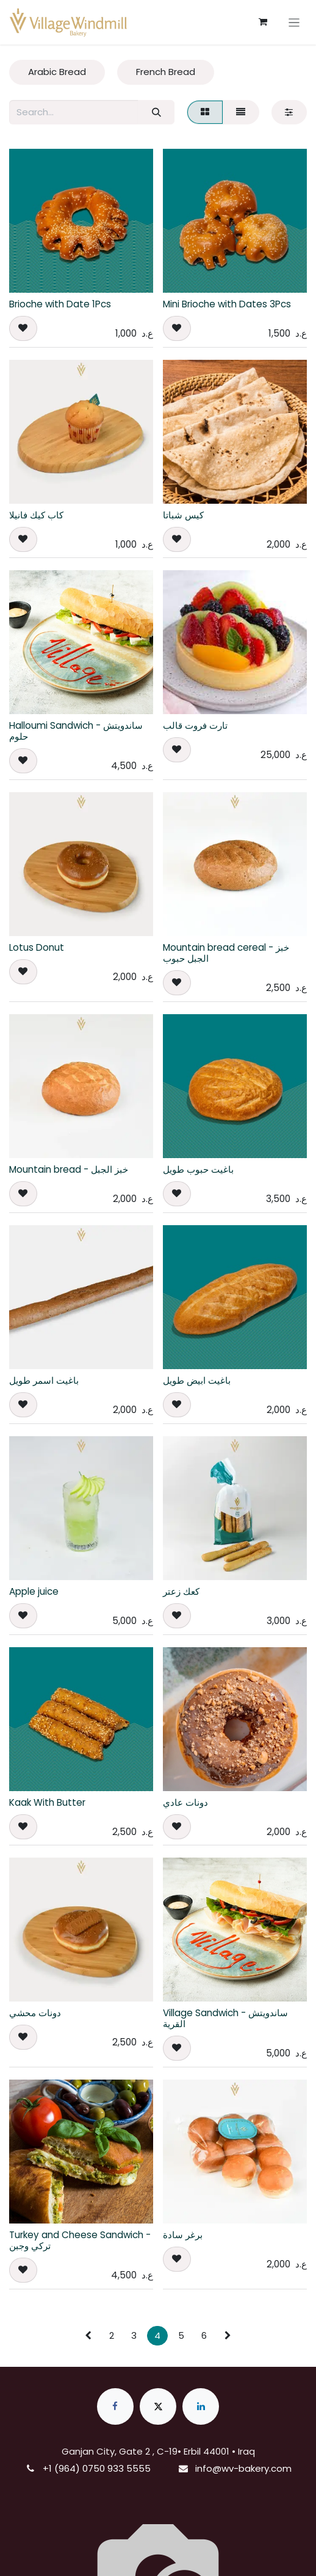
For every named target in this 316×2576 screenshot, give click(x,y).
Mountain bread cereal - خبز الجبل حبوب (226, 953)
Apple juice (34, 1591)
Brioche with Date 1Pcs (60, 304)
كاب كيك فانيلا (36, 515)
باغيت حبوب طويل (198, 1169)
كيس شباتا (183, 515)
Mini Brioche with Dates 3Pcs (227, 304)
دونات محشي (35, 2012)
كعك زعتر (181, 1591)
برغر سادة (183, 2234)
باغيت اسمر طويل (44, 1380)
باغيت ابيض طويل (197, 1380)
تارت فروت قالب (195, 725)
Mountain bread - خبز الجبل (68, 1169)
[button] (23, 328)
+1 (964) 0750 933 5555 (97, 2468)
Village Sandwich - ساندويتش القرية (225, 2018)
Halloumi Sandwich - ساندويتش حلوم (76, 731)
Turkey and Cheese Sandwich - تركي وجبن (80, 2240)
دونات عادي (185, 1802)
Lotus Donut (36, 947)
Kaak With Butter (47, 1802)
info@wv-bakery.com (243, 2468)
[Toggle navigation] (294, 22)
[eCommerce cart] (263, 22)
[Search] (156, 112)
